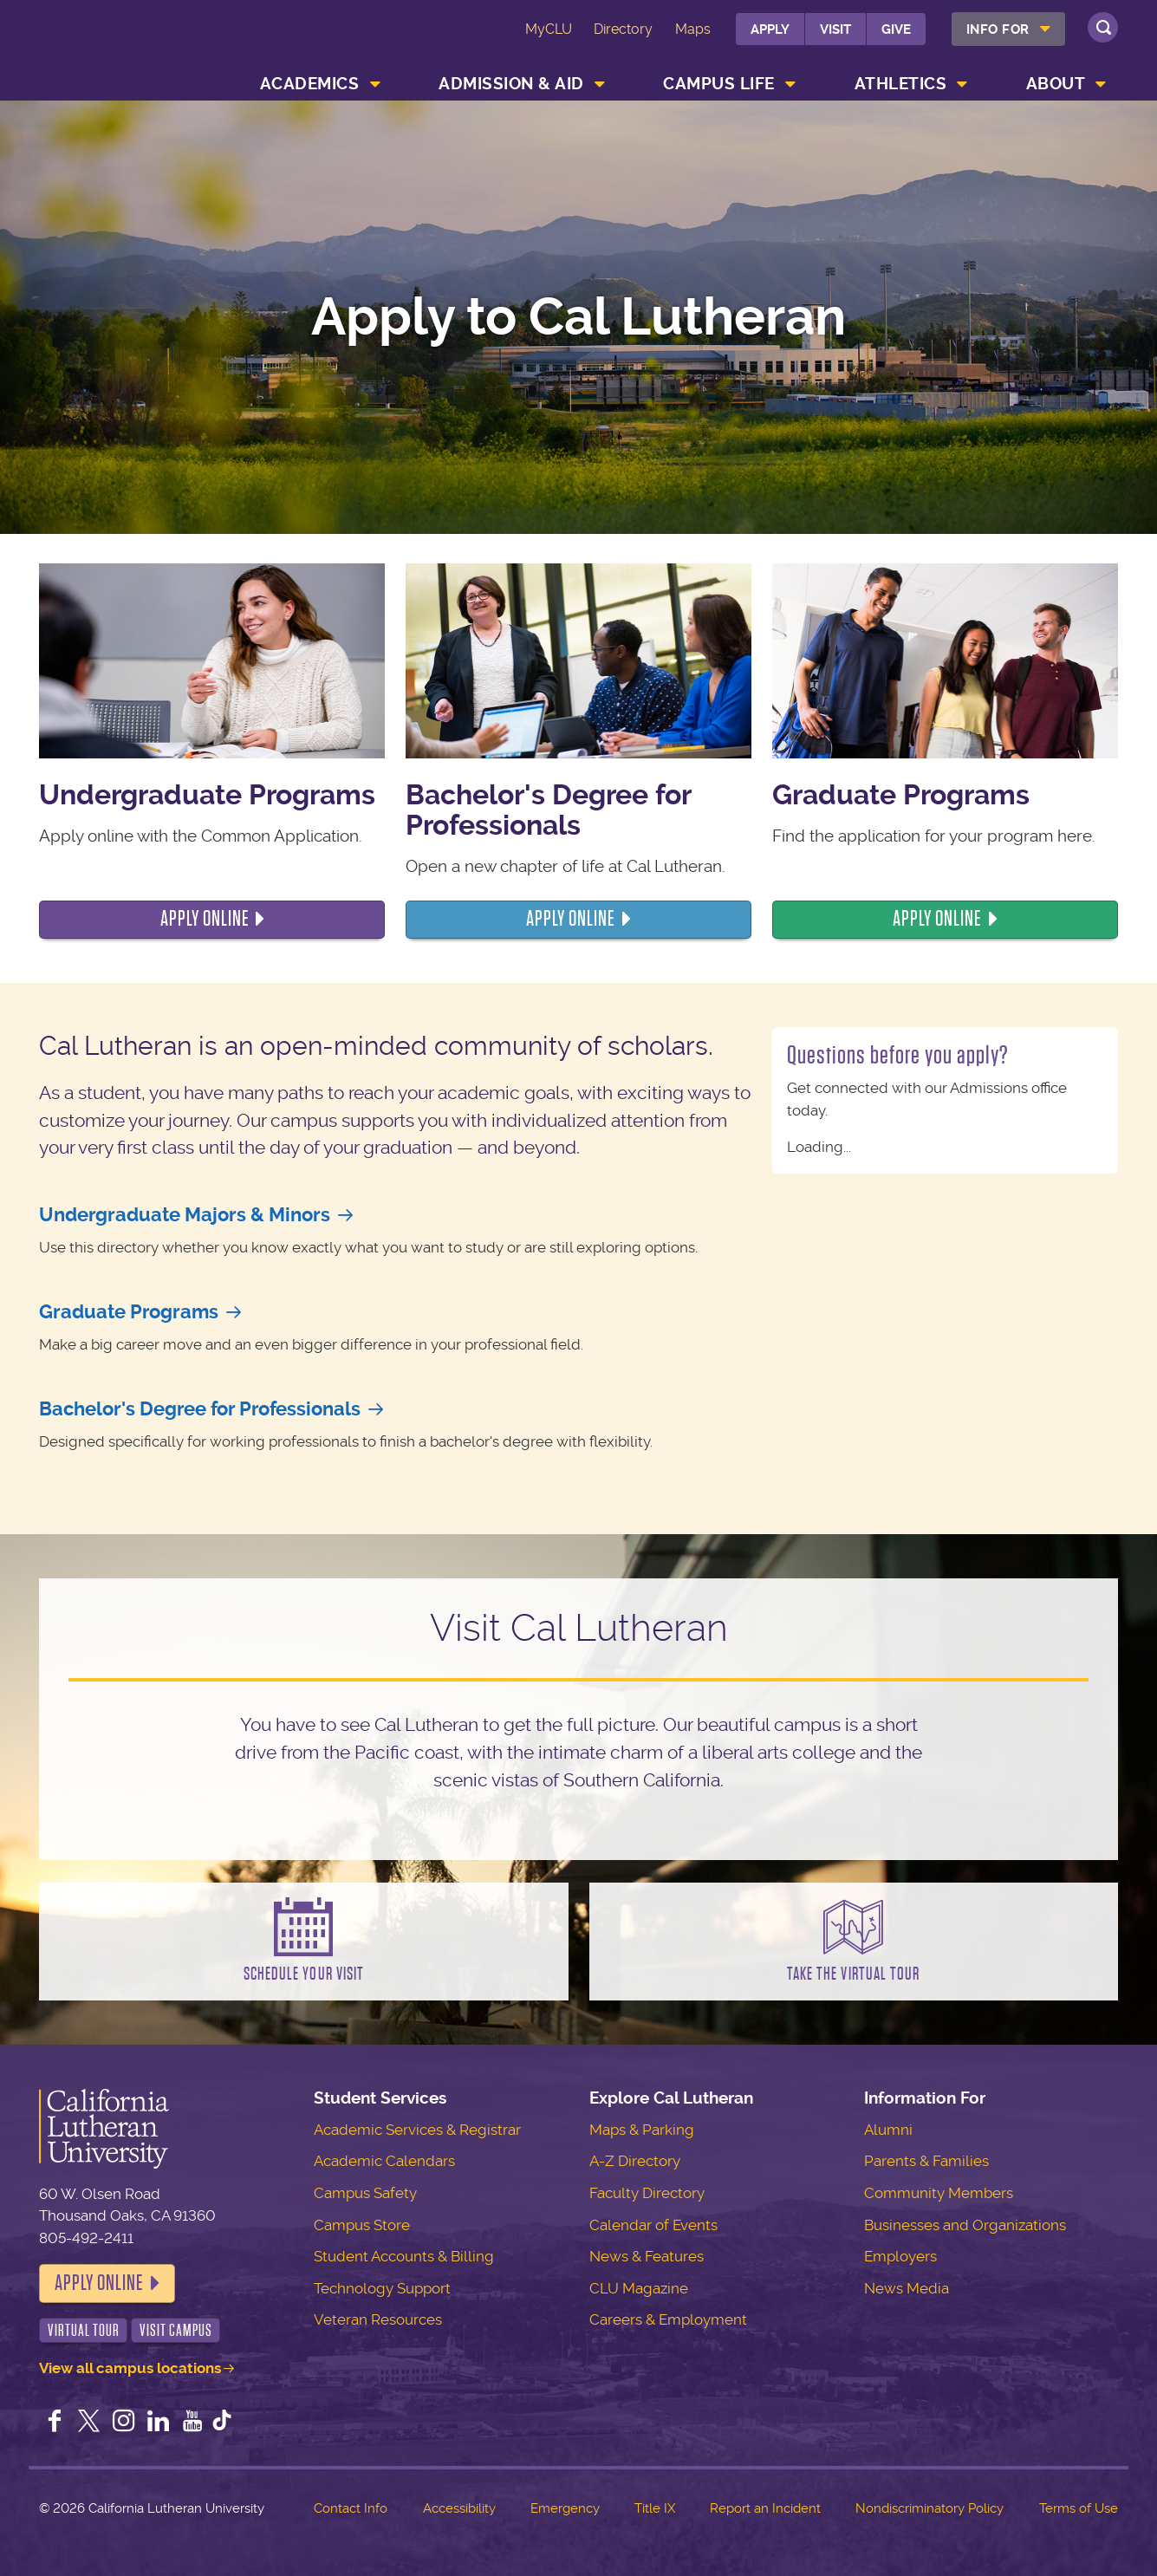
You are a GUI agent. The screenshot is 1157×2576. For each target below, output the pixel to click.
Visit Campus (176, 2330)
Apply (770, 29)
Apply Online (99, 2283)
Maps (693, 29)
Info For (998, 29)
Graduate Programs (128, 1312)
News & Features (646, 2256)
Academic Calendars (384, 2160)
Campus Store (362, 2225)
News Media (906, 2288)
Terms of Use (1078, 2508)
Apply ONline (570, 919)
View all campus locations (130, 2368)
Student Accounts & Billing (404, 2256)
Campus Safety (365, 2193)
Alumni (888, 2129)
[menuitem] (1008, 29)
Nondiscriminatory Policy (929, 2508)
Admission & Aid (511, 84)
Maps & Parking (641, 2129)
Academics (310, 84)
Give (896, 29)
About (1056, 84)
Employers (900, 2256)
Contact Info (350, 2508)
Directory (623, 29)
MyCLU (548, 29)
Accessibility (459, 2508)
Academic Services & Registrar (417, 2129)
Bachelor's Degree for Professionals (200, 1409)
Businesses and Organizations (965, 2225)
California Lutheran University (136, 53)
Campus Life (719, 84)
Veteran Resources (378, 2319)
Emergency (565, 2508)
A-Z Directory (634, 2160)
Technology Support (382, 2288)
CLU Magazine (638, 2288)
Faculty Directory (647, 2193)
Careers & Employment (668, 2319)
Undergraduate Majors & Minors (184, 1214)
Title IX (654, 2508)
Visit (835, 29)
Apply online (204, 919)
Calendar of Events (653, 2225)
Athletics (901, 84)
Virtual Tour (84, 2330)
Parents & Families (926, 2160)
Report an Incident (765, 2508)
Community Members (938, 2193)
